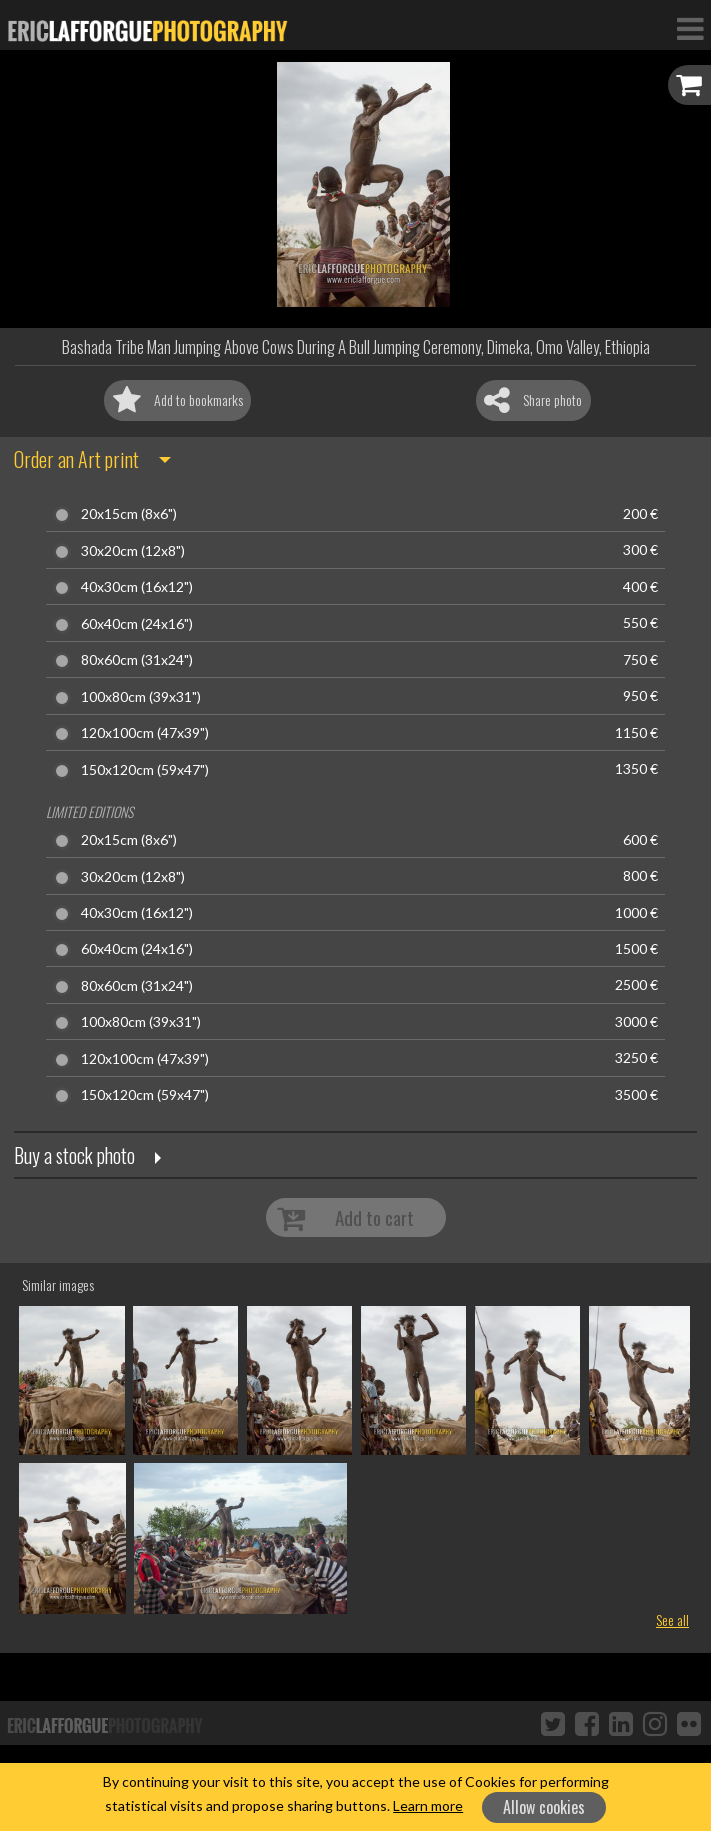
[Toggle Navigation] (690, 28)
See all (672, 1619)
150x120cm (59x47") (145, 770)
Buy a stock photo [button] (74, 1155)
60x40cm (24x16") (137, 624)
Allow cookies (544, 1807)
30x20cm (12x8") (133, 551)
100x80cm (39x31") (141, 697)
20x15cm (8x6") (129, 514)
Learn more (428, 1805)
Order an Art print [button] (76, 459)
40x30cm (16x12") (137, 587)
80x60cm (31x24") (137, 660)
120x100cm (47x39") (145, 733)
